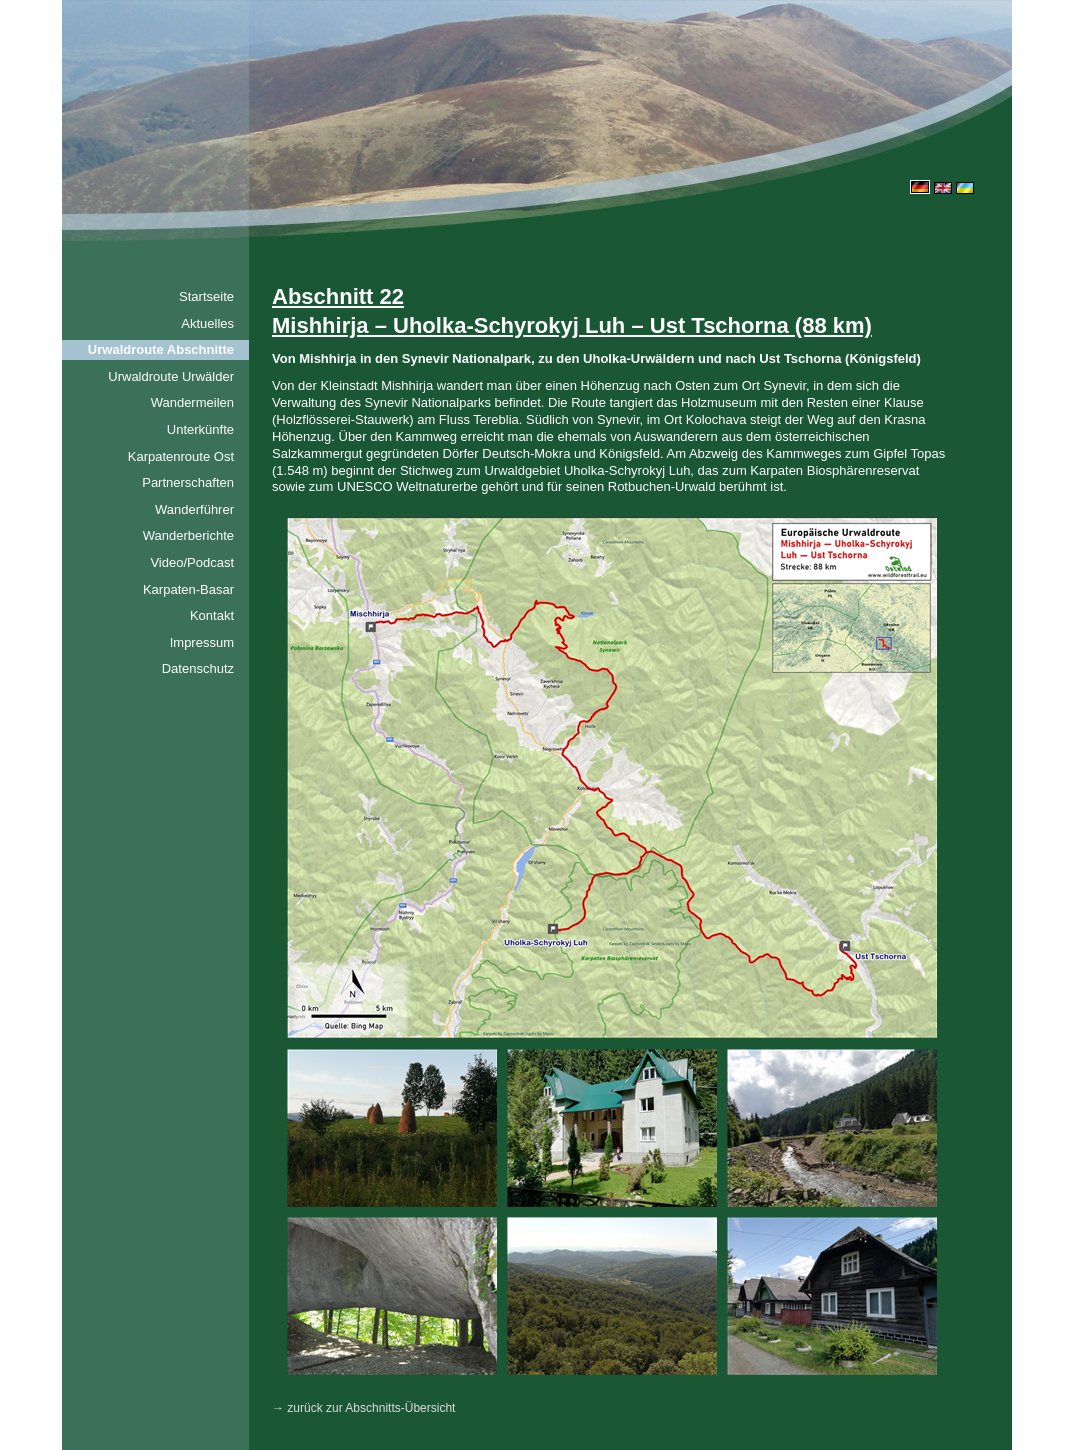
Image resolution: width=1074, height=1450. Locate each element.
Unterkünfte (200, 429)
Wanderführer (194, 509)
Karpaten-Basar (188, 589)
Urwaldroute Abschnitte (161, 349)
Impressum (202, 642)
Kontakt (212, 615)
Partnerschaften (188, 482)
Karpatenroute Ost (181, 456)
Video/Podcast (192, 562)
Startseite (206, 296)
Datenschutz (198, 668)
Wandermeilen (192, 402)
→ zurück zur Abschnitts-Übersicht (363, 1408)
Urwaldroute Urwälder (171, 376)
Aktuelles (207, 323)
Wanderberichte (188, 535)
